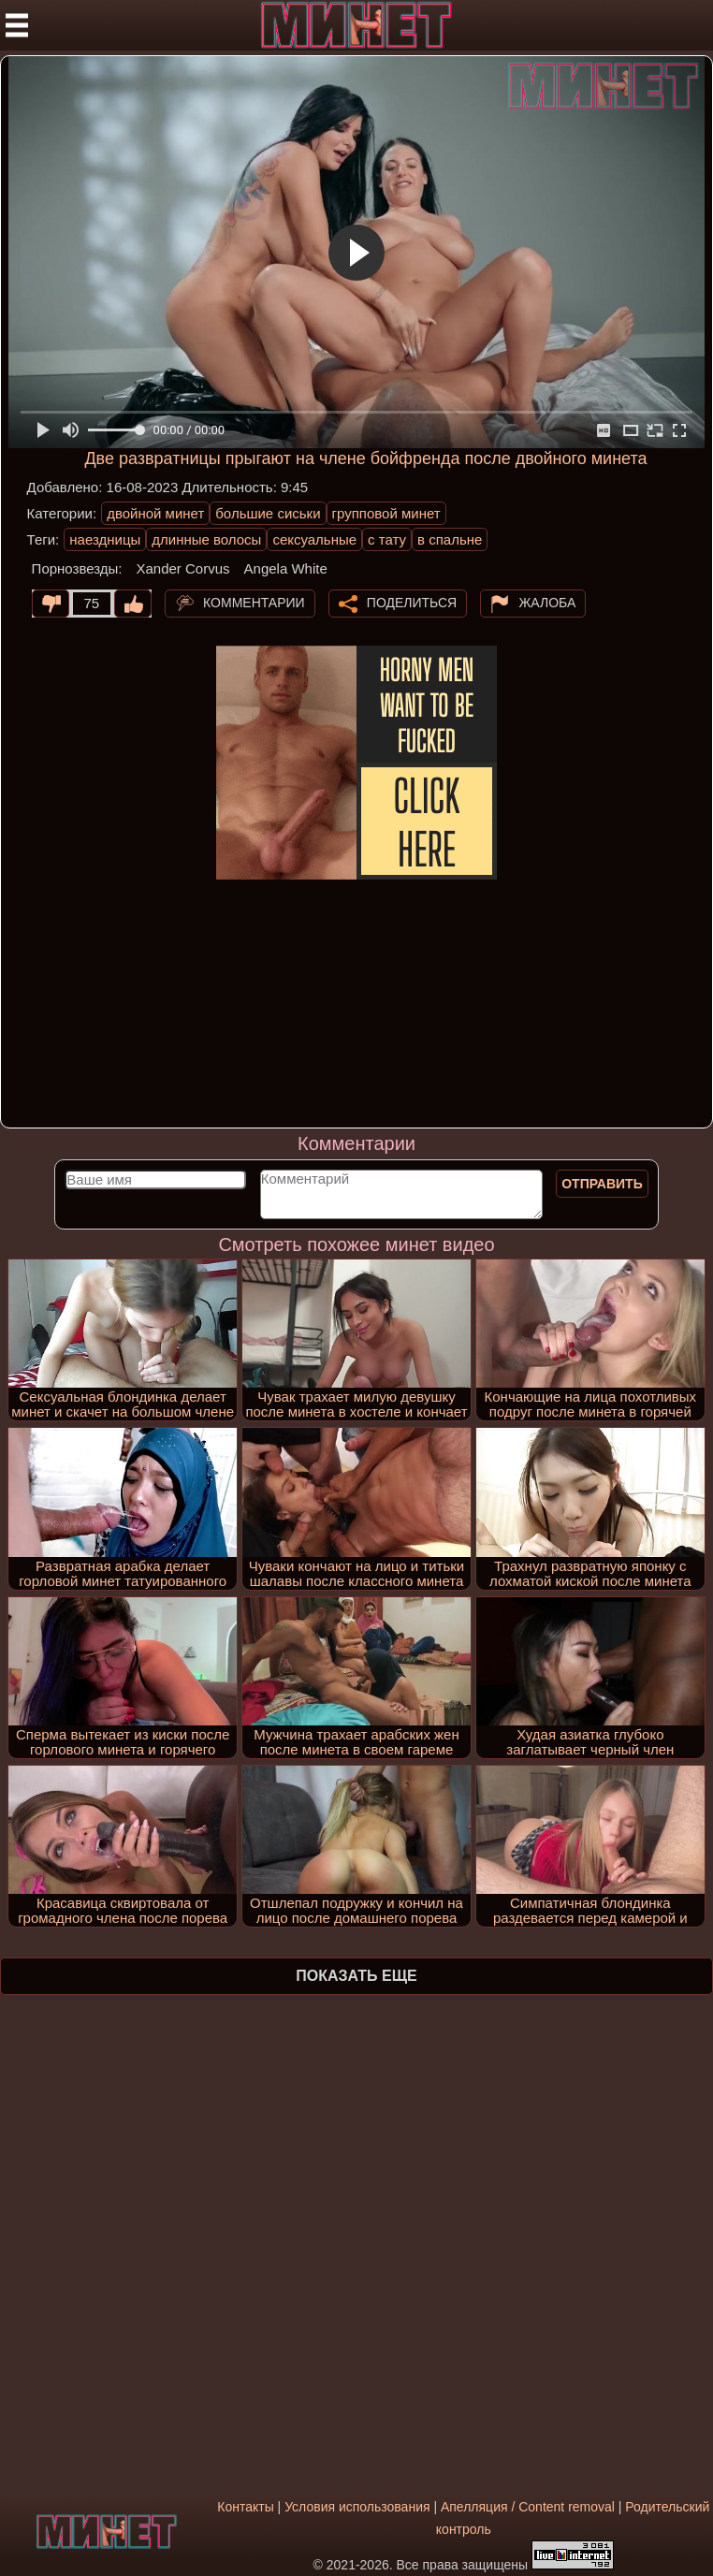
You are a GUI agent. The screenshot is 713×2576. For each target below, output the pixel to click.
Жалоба (546, 602)
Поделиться (412, 602)
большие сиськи (267, 513)
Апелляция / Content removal (528, 2506)
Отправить (602, 1183)
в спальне (449, 539)
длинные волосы (206, 539)
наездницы (104, 539)
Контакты (245, 2506)
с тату (387, 539)
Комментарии (254, 602)
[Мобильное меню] (17, 25)
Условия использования (356, 2506)
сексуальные (314, 539)
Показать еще (356, 1976)
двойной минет (155, 513)
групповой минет (386, 513)
